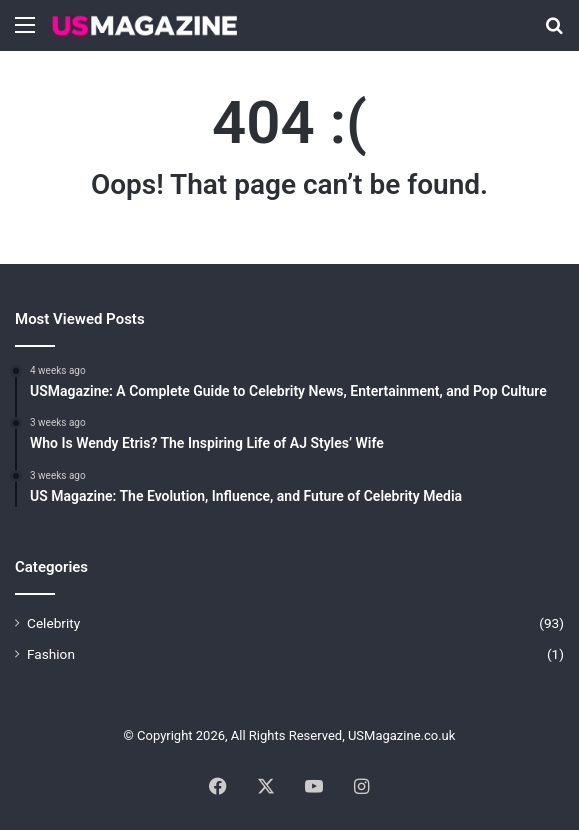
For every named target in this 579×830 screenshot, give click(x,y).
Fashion (51, 654)
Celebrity (53, 623)
